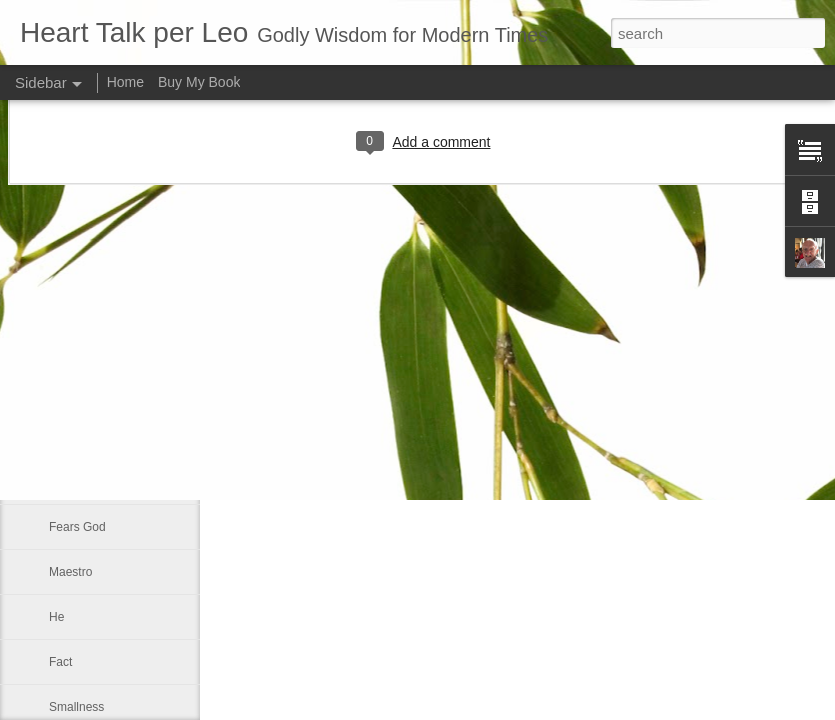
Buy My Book (199, 82)
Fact (60, 662)
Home (125, 82)
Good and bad (87, 437)
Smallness (76, 707)
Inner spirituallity (92, 347)
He (56, 617)
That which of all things (110, 482)
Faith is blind (82, 392)
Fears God (77, 527)
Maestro (70, 572)
